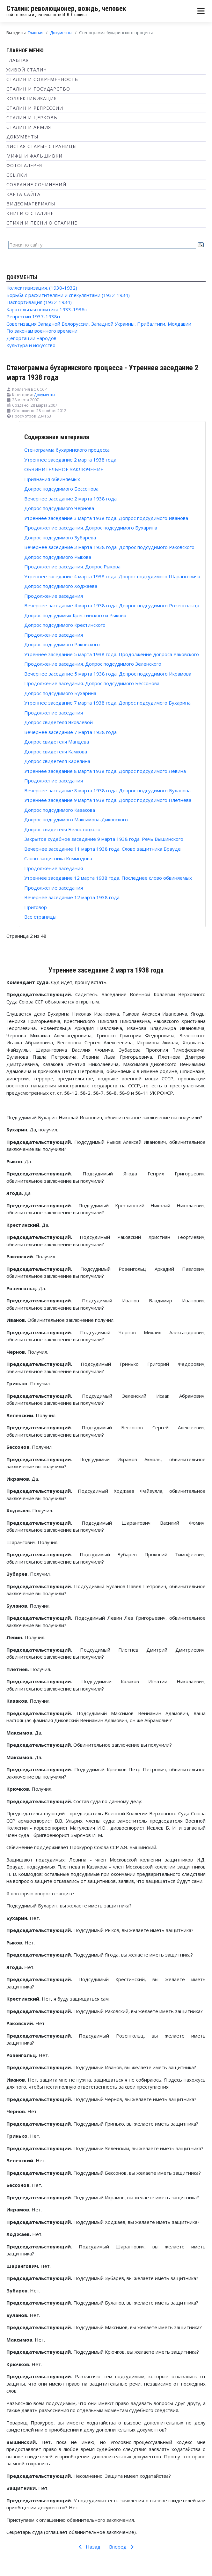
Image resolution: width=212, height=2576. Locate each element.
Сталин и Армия (28, 127)
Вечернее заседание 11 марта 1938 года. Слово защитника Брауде (102, 849)
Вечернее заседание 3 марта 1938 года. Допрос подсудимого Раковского (109, 547)
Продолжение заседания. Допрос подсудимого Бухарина (90, 527)
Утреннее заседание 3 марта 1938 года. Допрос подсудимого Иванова (106, 518)
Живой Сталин (26, 70)
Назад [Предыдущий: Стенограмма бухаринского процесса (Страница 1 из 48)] (88, 2546)
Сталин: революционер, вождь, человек (66, 8)
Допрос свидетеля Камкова (55, 751)
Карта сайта (23, 194)
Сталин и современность (42, 79)
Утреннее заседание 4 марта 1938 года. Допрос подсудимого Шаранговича (112, 576)
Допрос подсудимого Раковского (62, 644)
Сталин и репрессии (34, 108)
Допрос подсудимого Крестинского (65, 625)
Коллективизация (31, 98)
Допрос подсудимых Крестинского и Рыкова (75, 615)
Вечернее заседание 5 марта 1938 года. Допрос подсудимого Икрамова (107, 673)
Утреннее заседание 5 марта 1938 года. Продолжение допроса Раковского (111, 654)
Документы (22, 137)
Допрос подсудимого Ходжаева (60, 586)
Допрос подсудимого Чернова (59, 508)
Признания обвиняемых (52, 479)
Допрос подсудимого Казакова (59, 810)
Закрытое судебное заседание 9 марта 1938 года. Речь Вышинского (103, 839)
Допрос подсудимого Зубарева (60, 537)
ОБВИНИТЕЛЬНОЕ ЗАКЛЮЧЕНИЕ (63, 469)
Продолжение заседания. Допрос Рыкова (72, 566)
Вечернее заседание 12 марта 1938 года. (72, 897)
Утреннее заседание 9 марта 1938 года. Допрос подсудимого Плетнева (107, 800)
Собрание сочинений (36, 184)
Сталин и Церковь (31, 118)
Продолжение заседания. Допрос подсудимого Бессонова (91, 683)
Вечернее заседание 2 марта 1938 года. (71, 498)
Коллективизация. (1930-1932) (41, 288)
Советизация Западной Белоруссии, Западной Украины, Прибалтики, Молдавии (98, 324)
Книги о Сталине (30, 213)
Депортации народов (31, 338)
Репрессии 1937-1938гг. (34, 316)
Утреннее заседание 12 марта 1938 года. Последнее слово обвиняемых (108, 878)
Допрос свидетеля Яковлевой (58, 722)
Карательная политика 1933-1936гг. (47, 309)
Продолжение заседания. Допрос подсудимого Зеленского (92, 664)
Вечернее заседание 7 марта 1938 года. (71, 732)
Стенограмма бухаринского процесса (67, 450)
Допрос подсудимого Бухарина (60, 693)
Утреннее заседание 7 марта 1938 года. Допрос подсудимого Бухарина (107, 703)
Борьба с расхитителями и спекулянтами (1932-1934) (68, 295)
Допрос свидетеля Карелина (57, 761)
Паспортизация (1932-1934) (39, 302)
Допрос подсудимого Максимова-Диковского (76, 819)
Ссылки (16, 175)
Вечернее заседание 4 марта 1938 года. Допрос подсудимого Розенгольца (111, 605)
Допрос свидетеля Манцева (56, 741)
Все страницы (40, 917)
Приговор (35, 907)
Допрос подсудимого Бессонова (61, 488)
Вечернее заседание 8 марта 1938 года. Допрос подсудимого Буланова (107, 790)
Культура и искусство (30, 345)
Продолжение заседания (53, 596)
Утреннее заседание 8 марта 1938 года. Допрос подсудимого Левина (105, 771)
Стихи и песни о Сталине (41, 223)
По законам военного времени (41, 331)
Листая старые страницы (41, 146)
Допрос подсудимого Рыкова (57, 557)
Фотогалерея (24, 165)
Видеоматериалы (30, 204)
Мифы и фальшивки (34, 156)
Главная (17, 60)
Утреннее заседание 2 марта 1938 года (70, 459)
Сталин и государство (38, 89)
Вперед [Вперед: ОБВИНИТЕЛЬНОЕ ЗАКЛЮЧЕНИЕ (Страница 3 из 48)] (122, 2546)
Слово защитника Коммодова (58, 858)
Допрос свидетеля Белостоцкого (62, 829)
